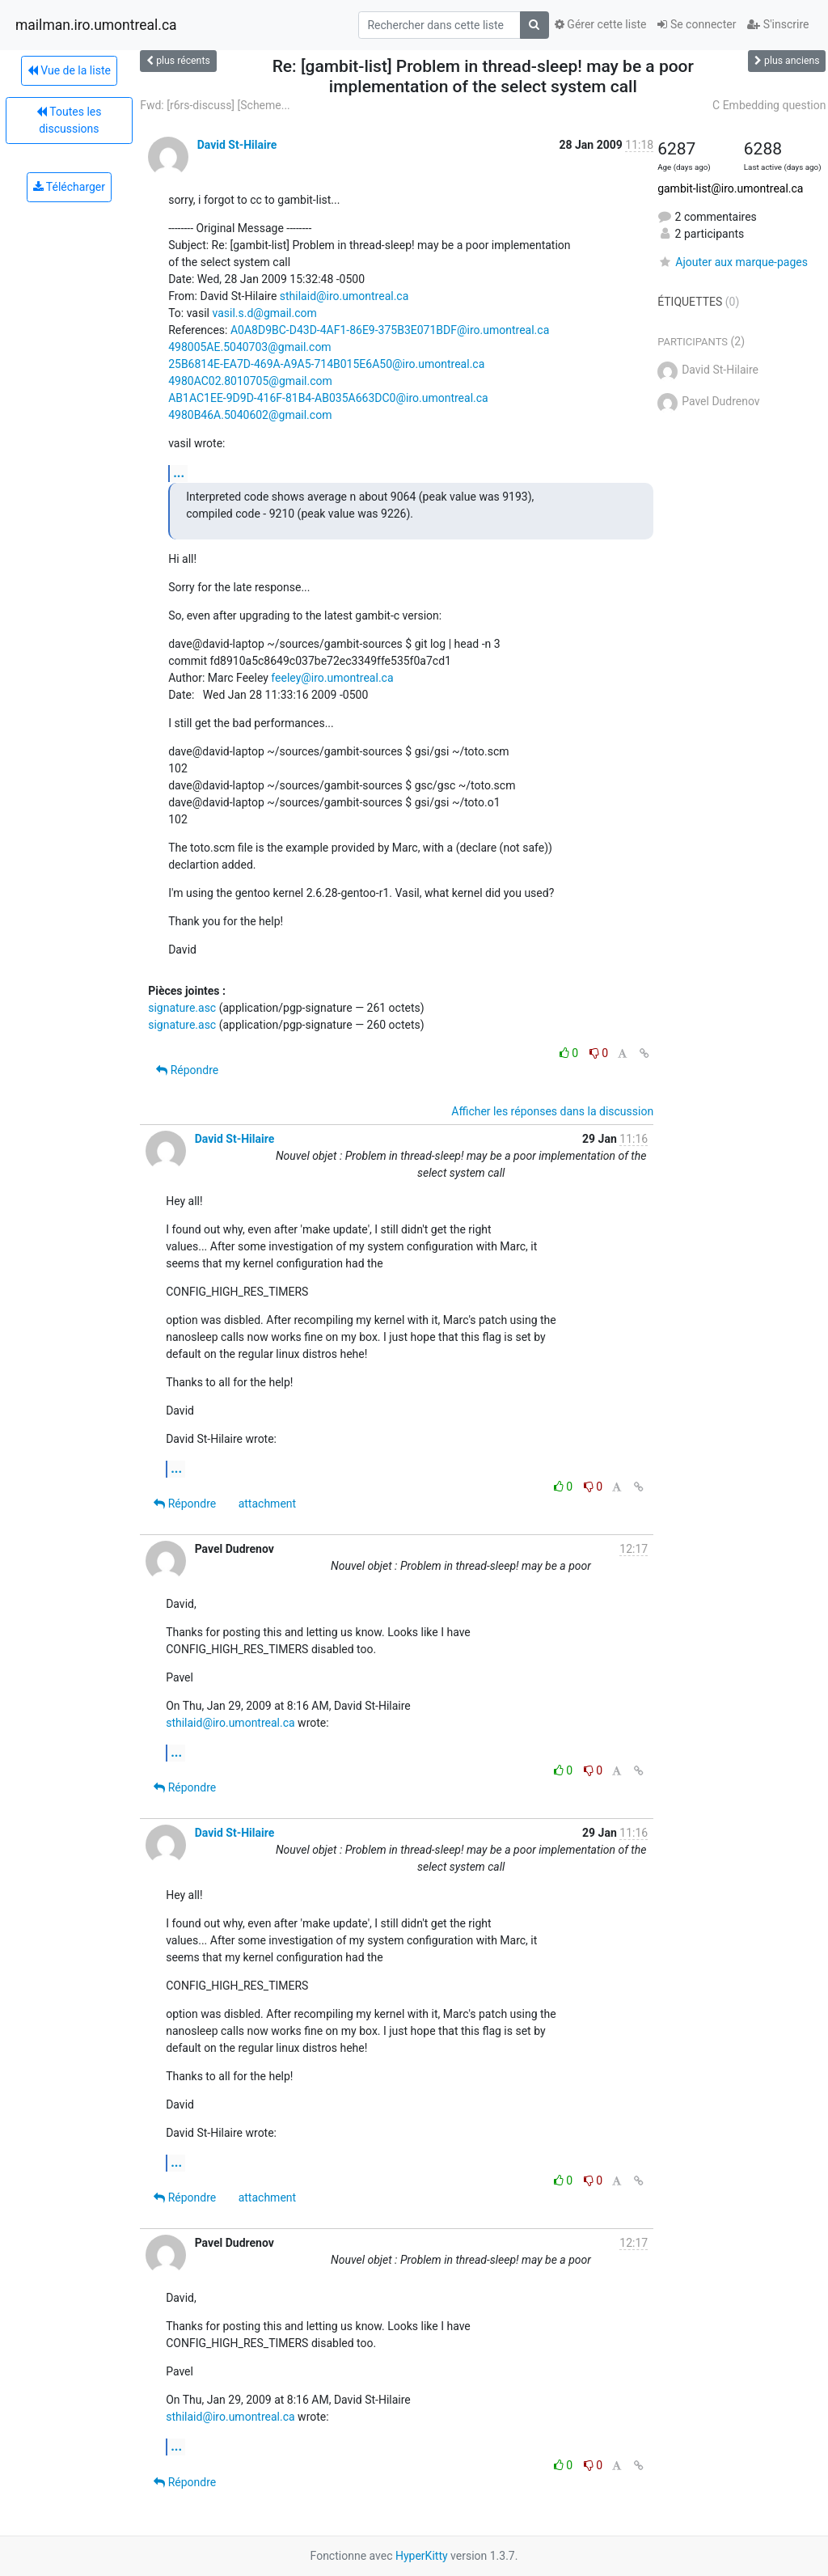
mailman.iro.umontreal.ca (96, 25)
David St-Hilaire (237, 144)
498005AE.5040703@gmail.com (249, 347)
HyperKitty (421, 2555)
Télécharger (69, 186)
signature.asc (182, 1007)
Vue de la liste (69, 70)
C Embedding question (769, 105)
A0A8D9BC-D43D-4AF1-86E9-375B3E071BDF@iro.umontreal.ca (389, 330)
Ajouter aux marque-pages (732, 262)
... (178, 472)
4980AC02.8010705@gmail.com (250, 380)
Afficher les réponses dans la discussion (552, 1111)
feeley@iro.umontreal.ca (332, 677)
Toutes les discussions (68, 120)
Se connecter (696, 24)
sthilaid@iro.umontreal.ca (344, 296)
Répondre (187, 1070)
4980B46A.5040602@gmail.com (250, 414)
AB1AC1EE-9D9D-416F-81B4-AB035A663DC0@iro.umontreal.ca (328, 397)
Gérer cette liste (601, 24)
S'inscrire (778, 24)
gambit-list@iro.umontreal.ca (730, 188)
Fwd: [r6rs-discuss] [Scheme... (215, 105)
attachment (267, 1503)
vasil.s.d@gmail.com (264, 313)
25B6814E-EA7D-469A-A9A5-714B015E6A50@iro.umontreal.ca (326, 363)
